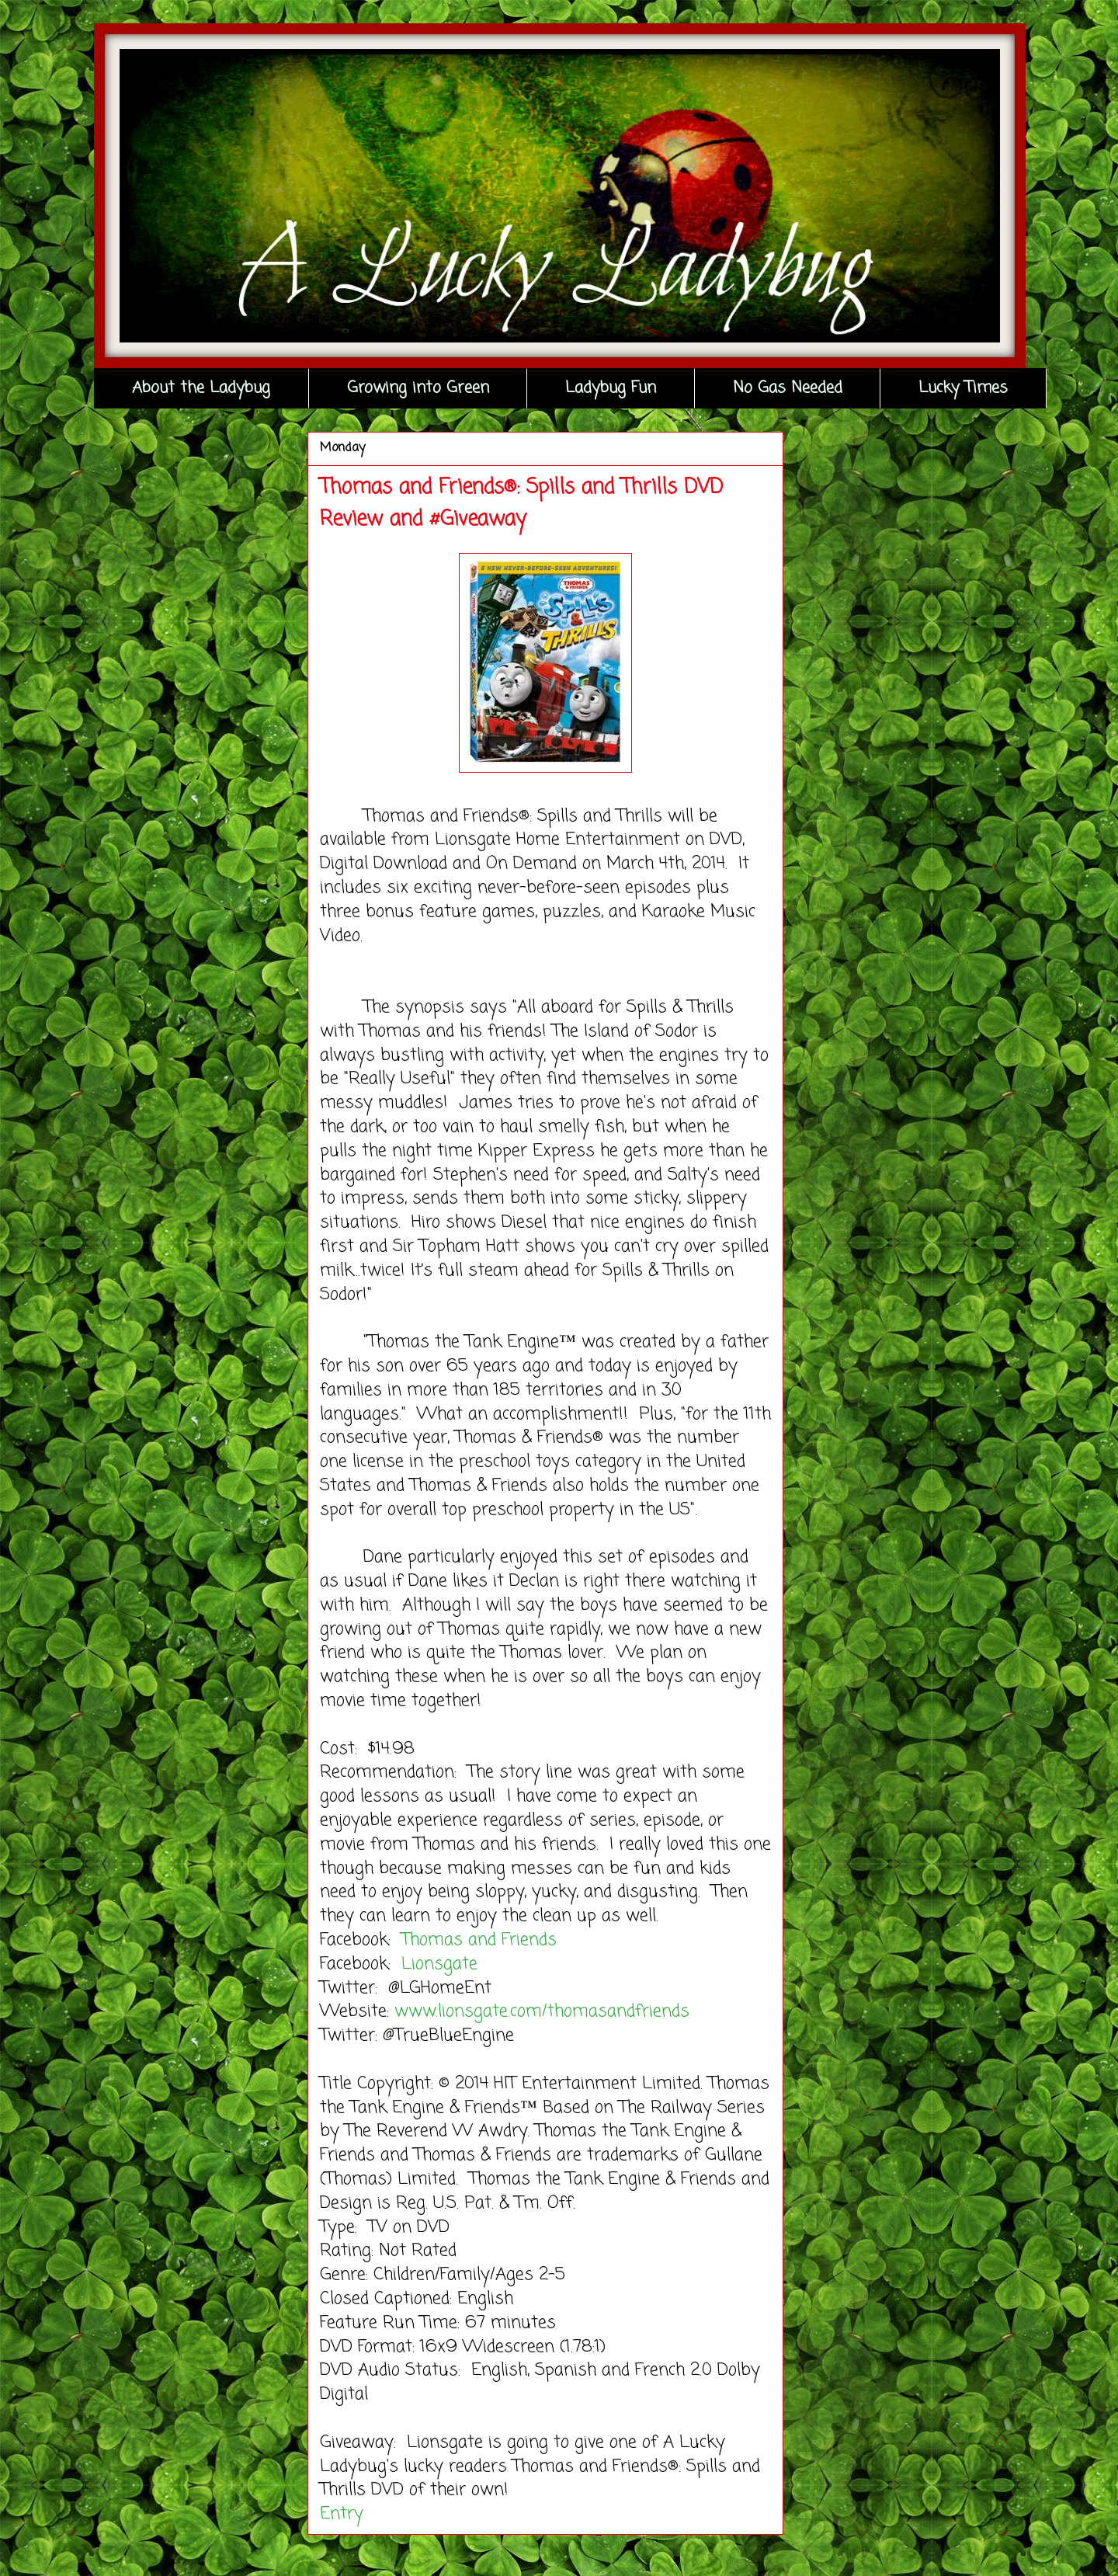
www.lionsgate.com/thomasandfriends (541, 2011)
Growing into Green (418, 388)
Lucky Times (963, 388)
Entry (341, 2514)
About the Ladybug (201, 388)
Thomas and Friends (481, 1940)
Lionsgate (442, 1964)
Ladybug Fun (610, 388)
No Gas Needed (787, 388)
